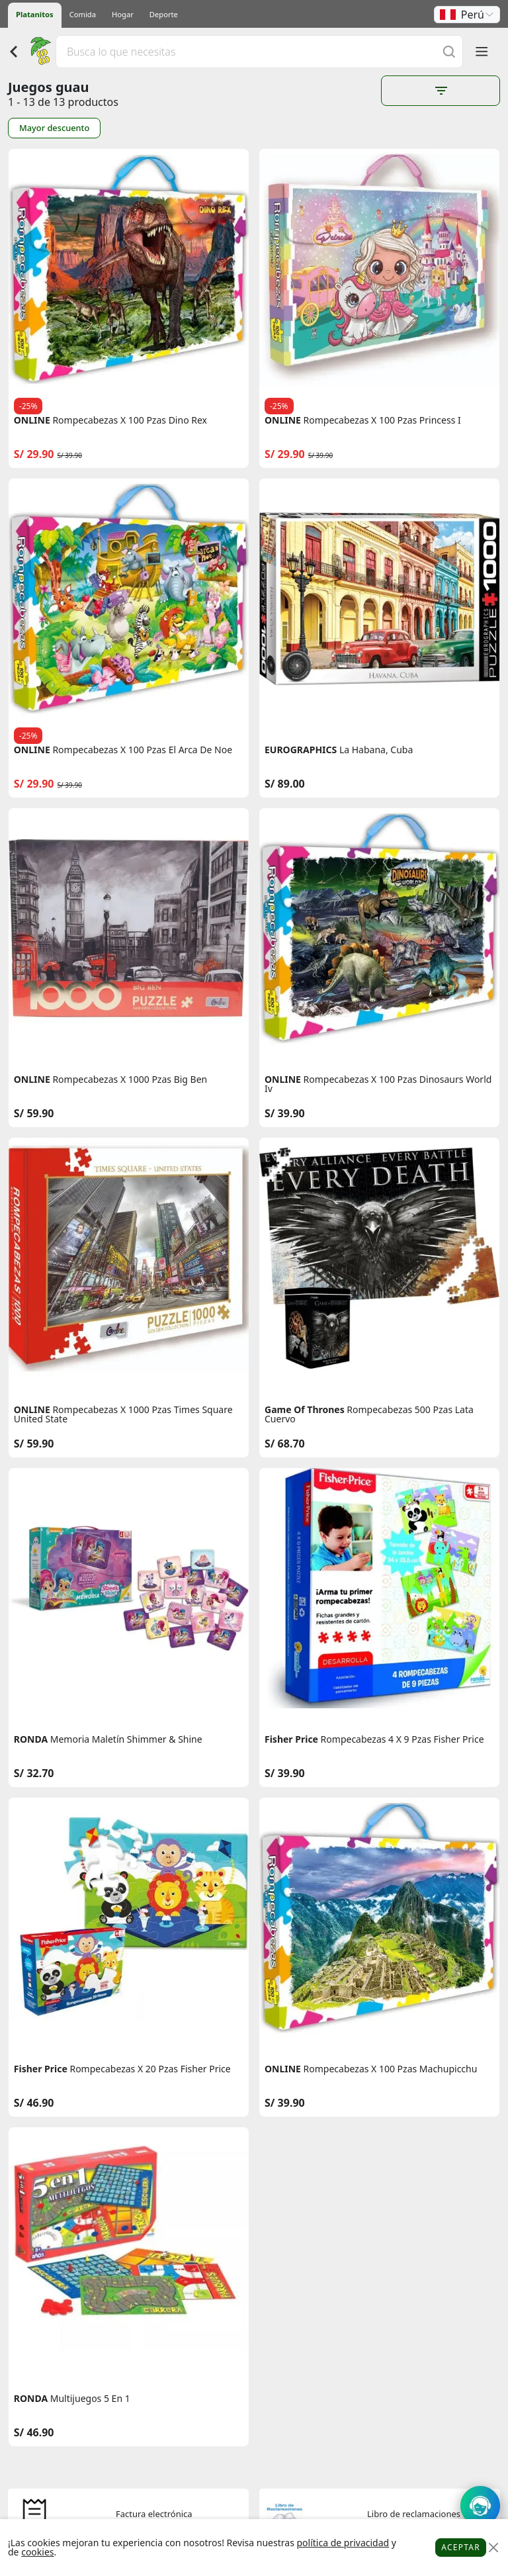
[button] (467, 14)
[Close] (493, 2548)
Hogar (123, 14)
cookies (37, 2552)
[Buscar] (449, 51)
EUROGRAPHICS (301, 750)
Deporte (163, 14)
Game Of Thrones (305, 1409)
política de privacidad (342, 2542)
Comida (82, 14)
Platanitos (35, 14)
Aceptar (460, 2547)
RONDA (31, 1739)
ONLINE (32, 420)
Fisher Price (291, 1739)
